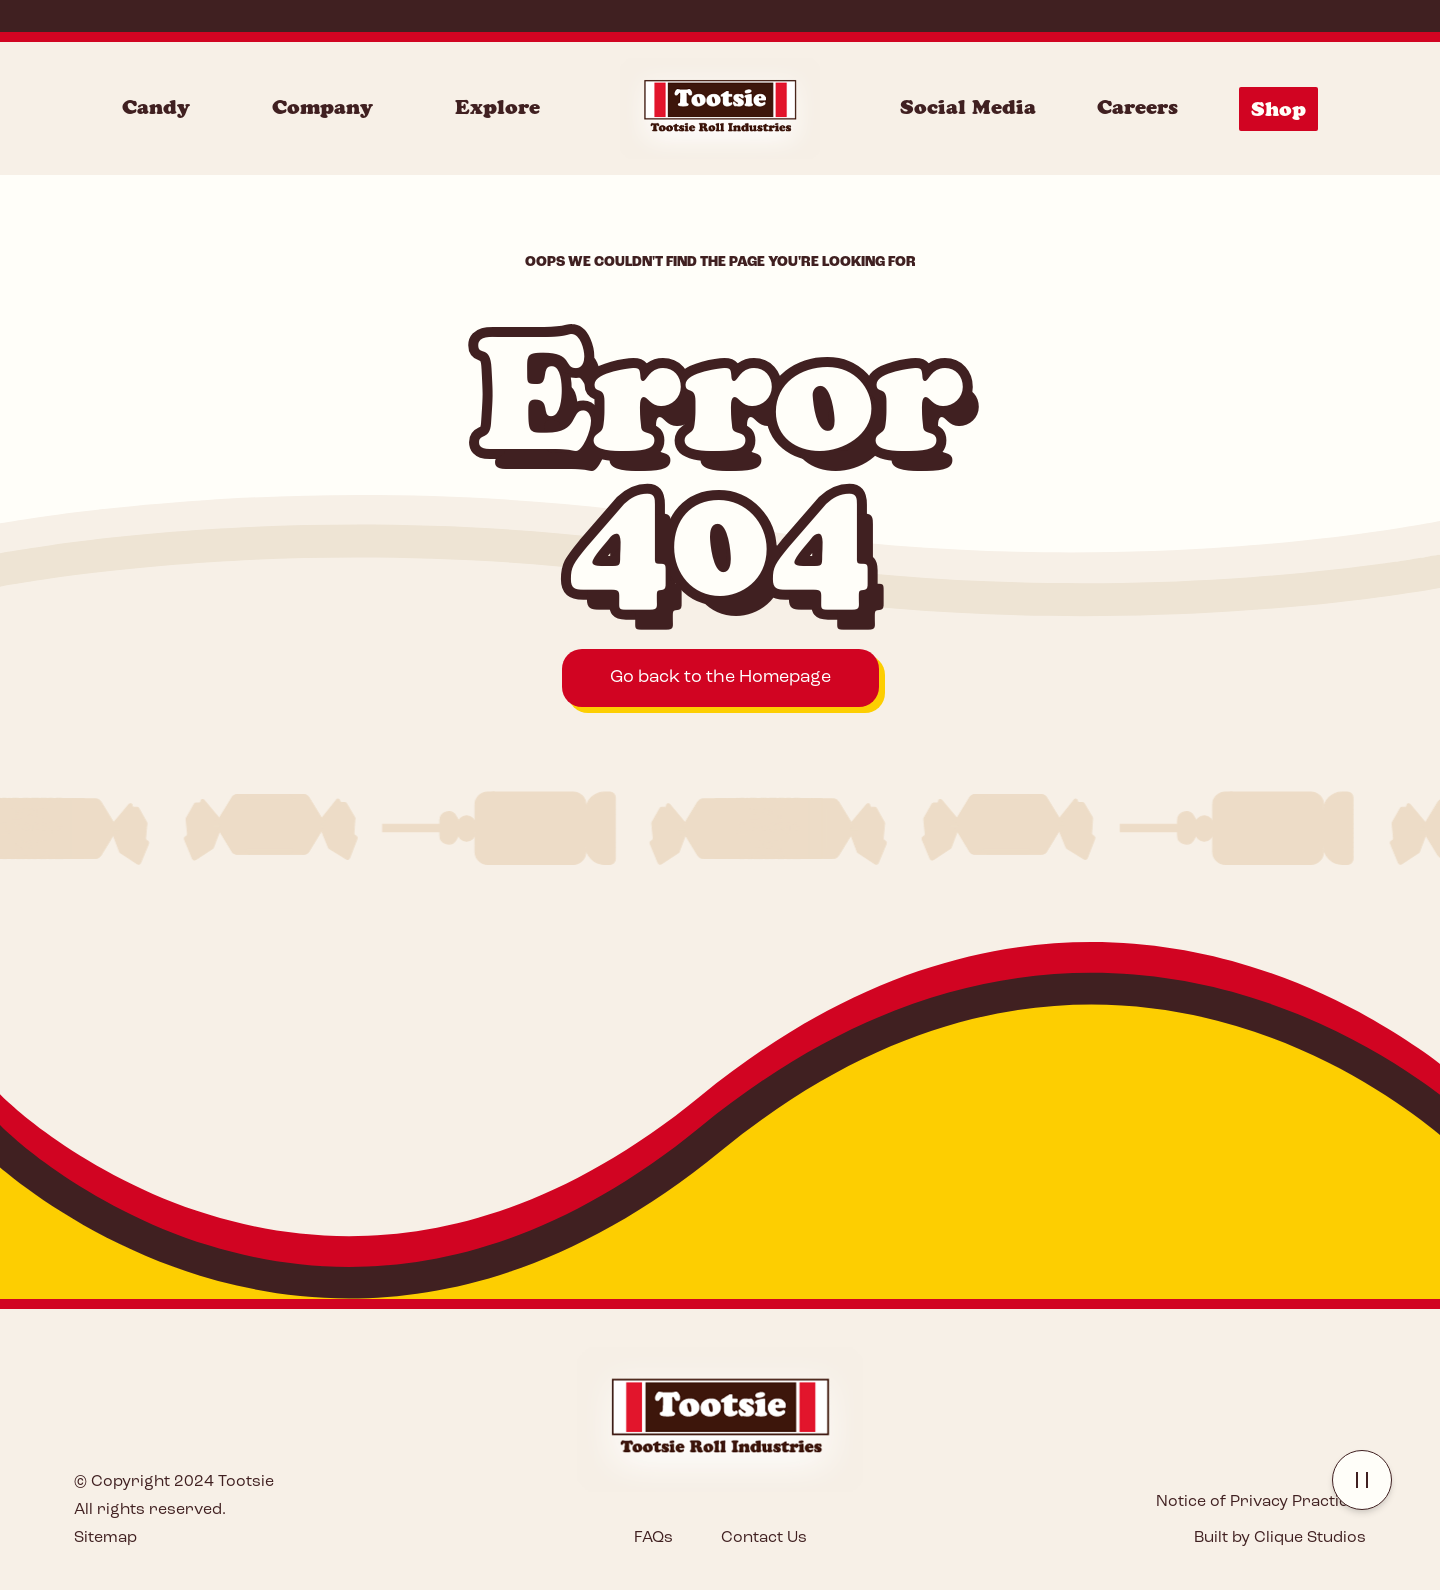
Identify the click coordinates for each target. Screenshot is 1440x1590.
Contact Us (764, 1538)
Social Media (968, 107)
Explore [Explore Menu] (497, 107)
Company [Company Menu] (322, 107)
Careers (1137, 107)
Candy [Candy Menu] (156, 107)
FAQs (653, 1538)
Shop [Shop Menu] (1278, 109)
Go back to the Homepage (720, 677)
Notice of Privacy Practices (1261, 1502)
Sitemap (105, 1538)
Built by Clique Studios (1280, 1538)
